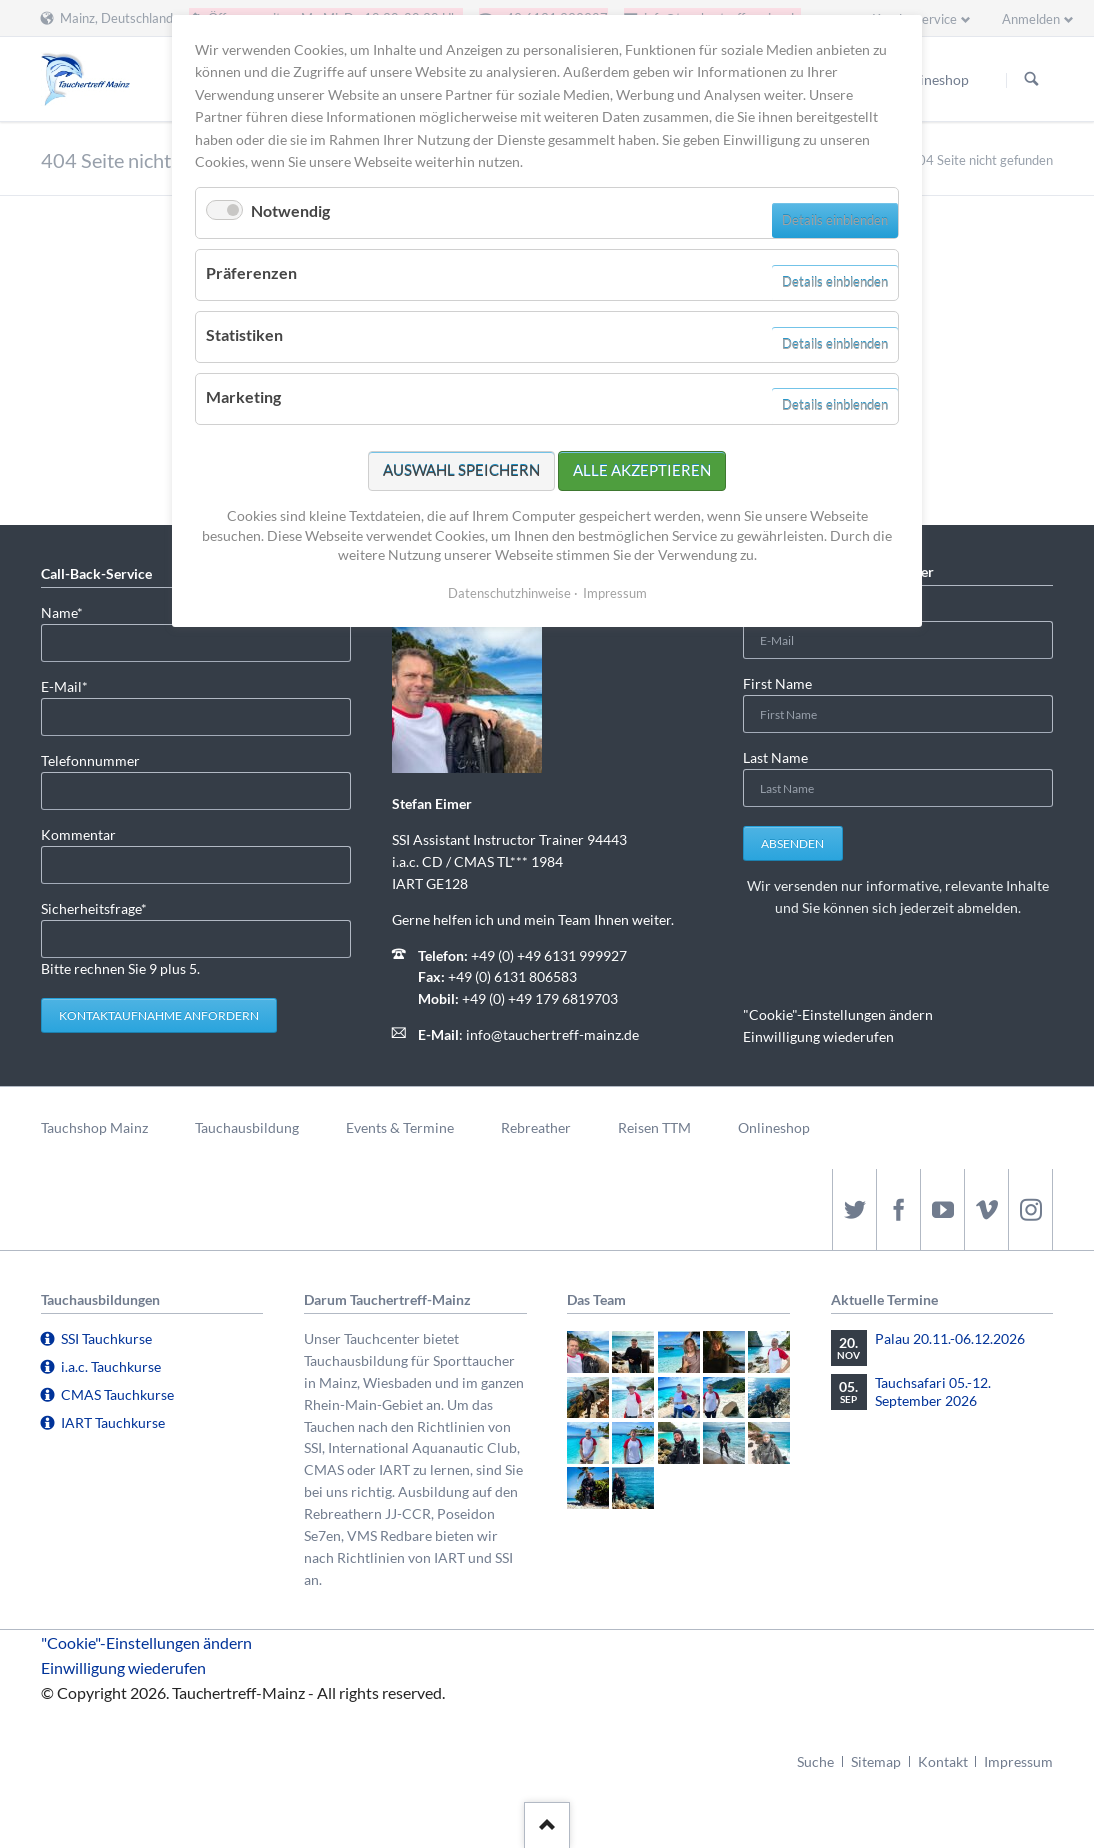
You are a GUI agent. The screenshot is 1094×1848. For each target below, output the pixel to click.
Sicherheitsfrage (94, 907)
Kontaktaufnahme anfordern (159, 1015)
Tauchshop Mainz (94, 1127)
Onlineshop (774, 1127)
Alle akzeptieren (642, 470)
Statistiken (244, 334)
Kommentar (78, 834)
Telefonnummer (90, 760)
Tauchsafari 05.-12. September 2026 (933, 1391)
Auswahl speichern (461, 470)
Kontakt (943, 1761)
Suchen (1032, 80)
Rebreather (536, 1127)
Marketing (243, 396)
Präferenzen (251, 272)
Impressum (1018, 1761)
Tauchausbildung (247, 1127)
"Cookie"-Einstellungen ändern (838, 1014)
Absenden (792, 843)
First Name (777, 683)
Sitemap (876, 1761)
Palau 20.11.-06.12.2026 (950, 1338)
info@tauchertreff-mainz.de (552, 1034)
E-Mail (73, 685)
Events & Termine (400, 1127)
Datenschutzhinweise (509, 593)
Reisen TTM (654, 1127)
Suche (815, 1761)
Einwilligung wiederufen (818, 1036)
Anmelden (1031, 19)
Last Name (775, 757)
